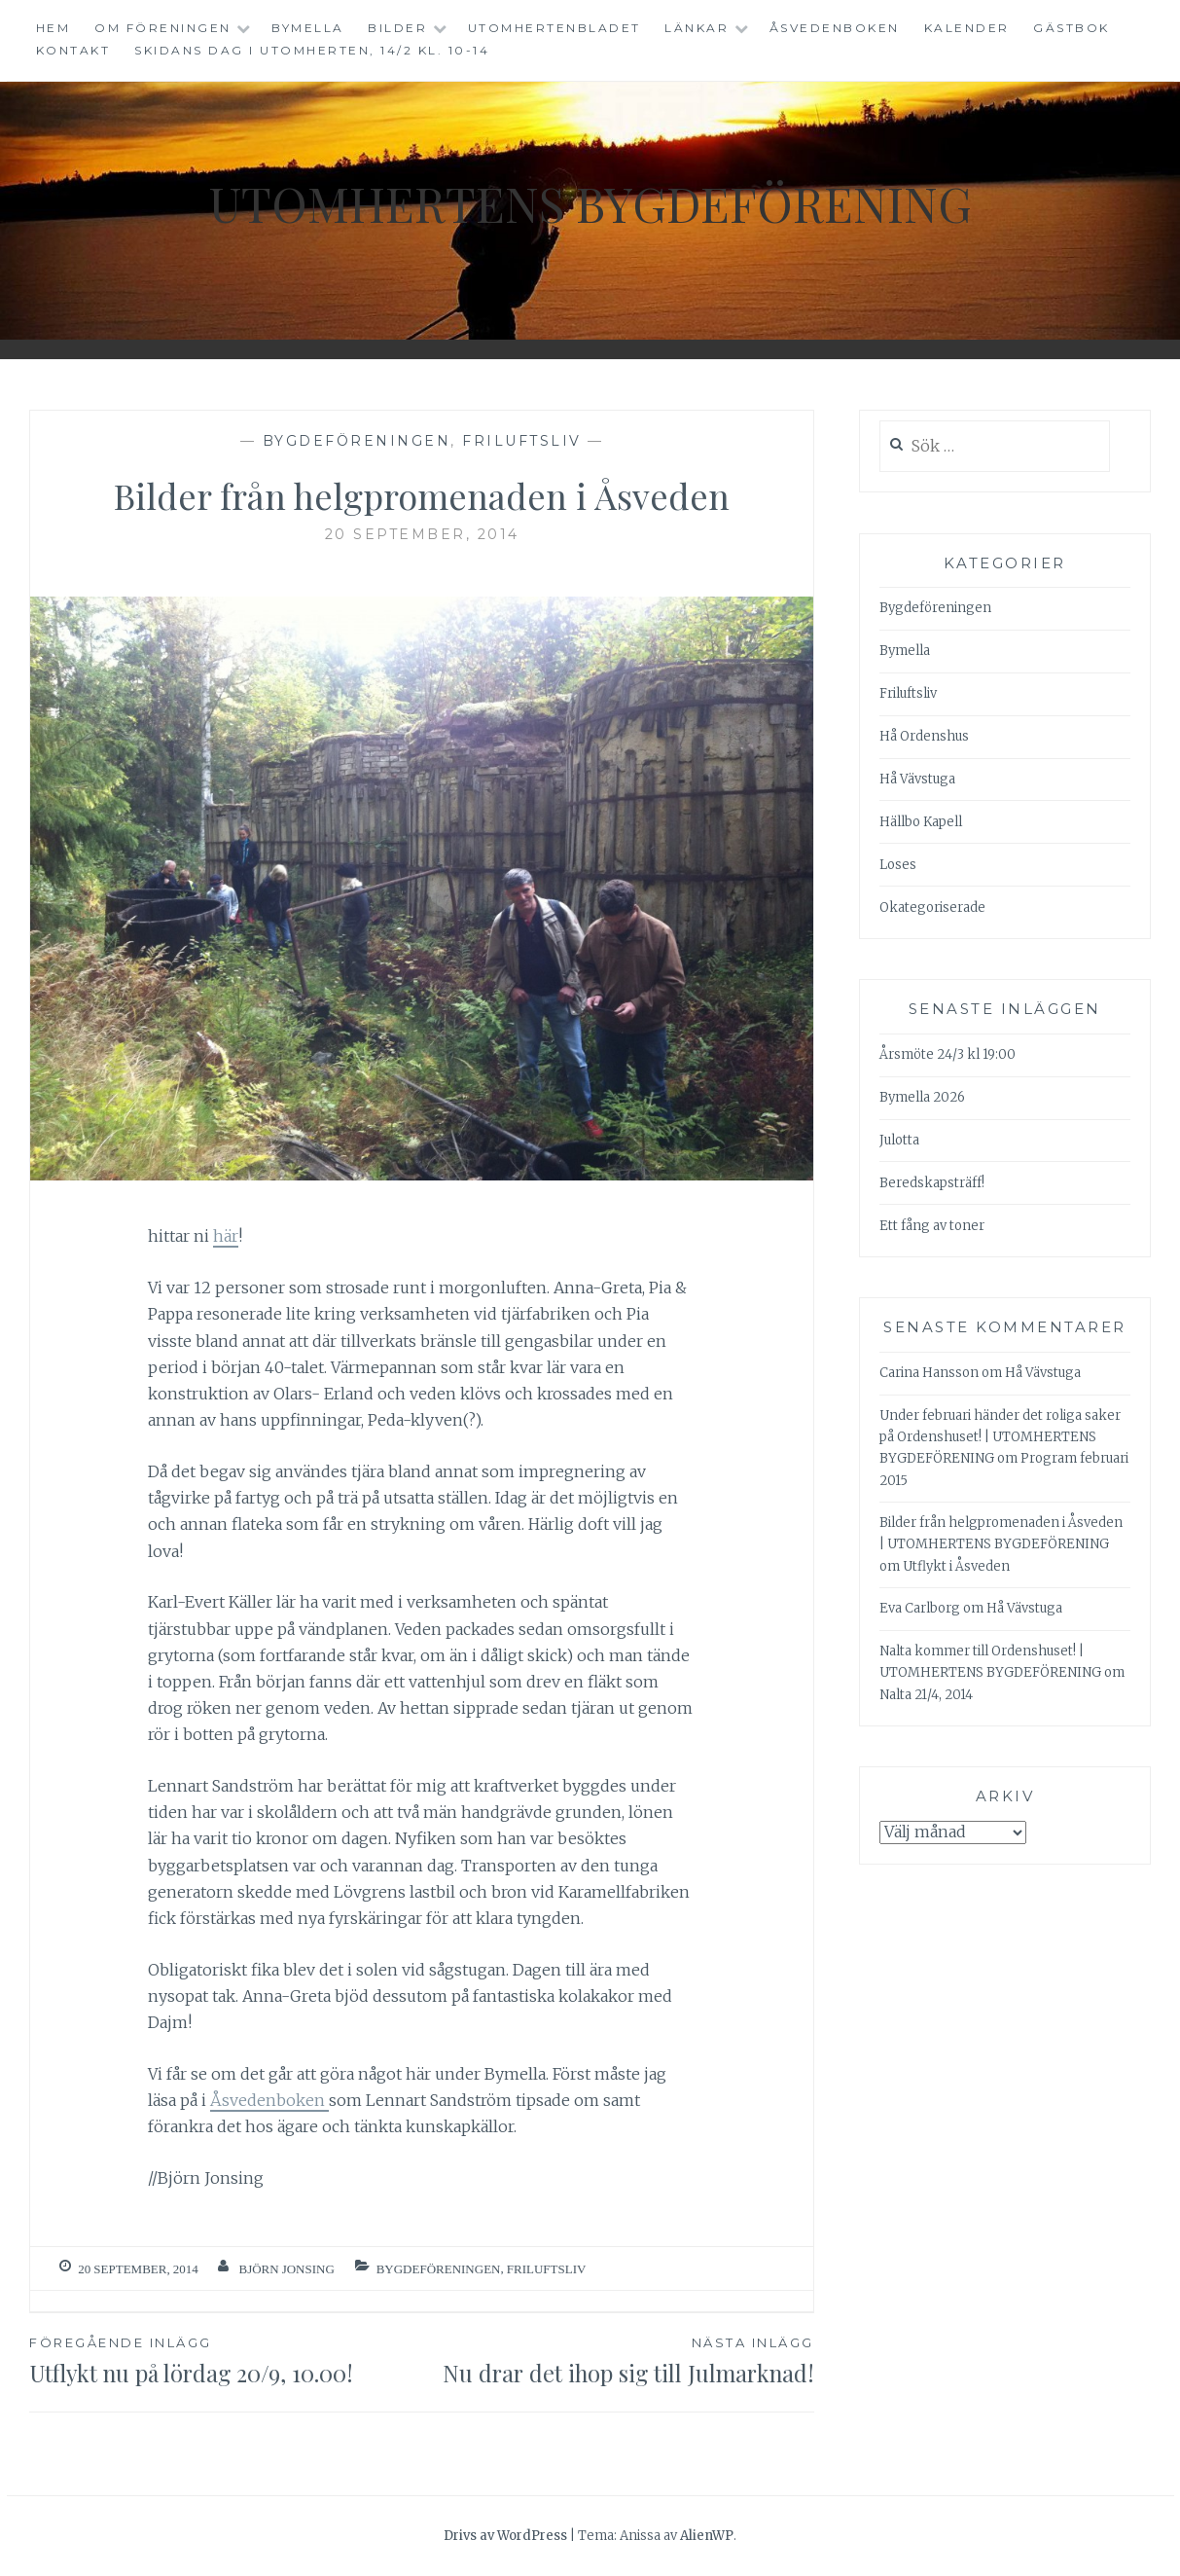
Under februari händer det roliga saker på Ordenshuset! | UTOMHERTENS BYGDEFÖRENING (1000, 1437)
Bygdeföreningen (357, 441)
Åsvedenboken (834, 27)
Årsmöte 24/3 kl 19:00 (947, 1054)
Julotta (899, 1140)
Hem (53, 27)
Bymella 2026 (922, 1097)
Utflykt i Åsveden (956, 1566)
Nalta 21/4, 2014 (926, 1695)
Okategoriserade (932, 907)
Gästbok (1071, 27)
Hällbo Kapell (920, 822)
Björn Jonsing (286, 2269)
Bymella (307, 27)
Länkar (696, 27)
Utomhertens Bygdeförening (590, 203)
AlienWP (706, 2535)
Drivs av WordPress (505, 2535)
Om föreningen (163, 27)
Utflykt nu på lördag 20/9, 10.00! (225, 2360)
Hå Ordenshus (924, 736)
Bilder (397, 27)
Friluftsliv (522, 441)
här (225, 1236)
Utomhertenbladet (554, 27)
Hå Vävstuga (917, 779)
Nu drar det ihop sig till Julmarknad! (618, 2360)
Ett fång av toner (931, 1225)
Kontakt (73, 50)
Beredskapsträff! (931, 1183)
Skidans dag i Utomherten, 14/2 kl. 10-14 (311, 50)
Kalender (967, 27)
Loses (897, 864)
